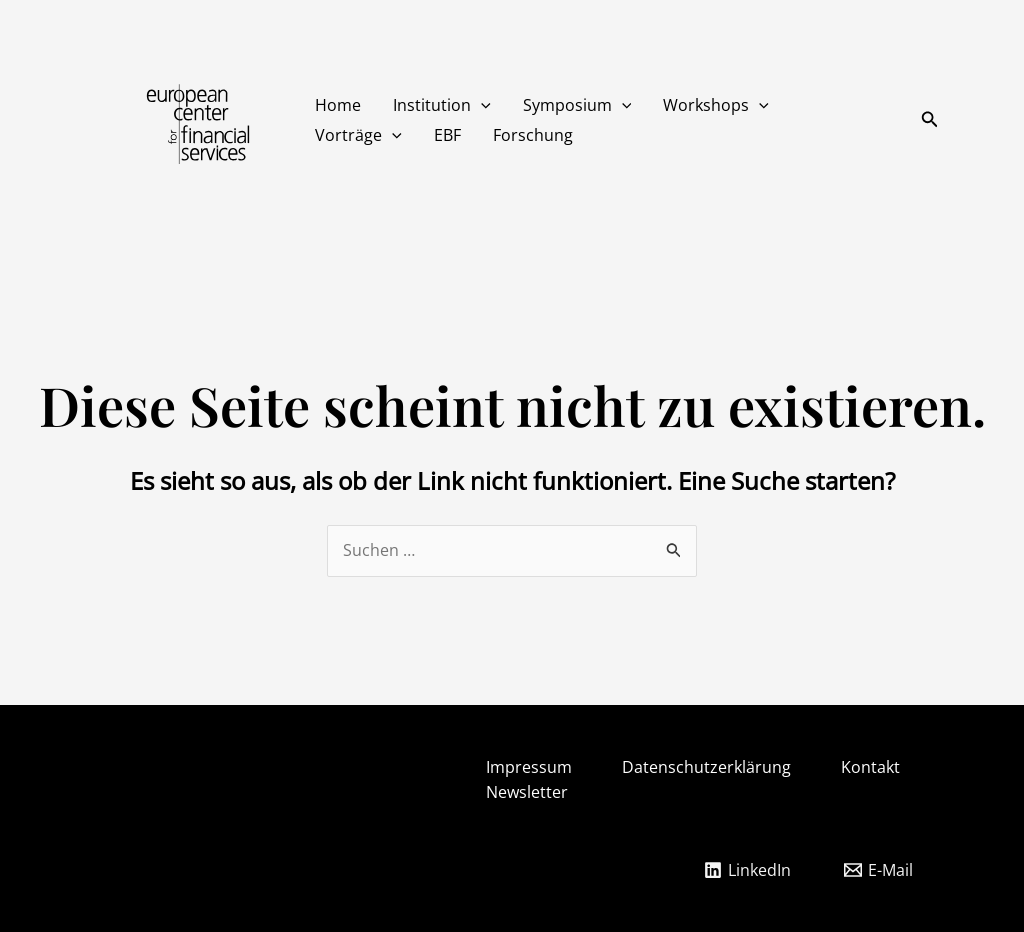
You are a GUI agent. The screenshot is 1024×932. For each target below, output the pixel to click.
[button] (481, 105)
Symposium (577, 105)
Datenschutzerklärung (706, 767)
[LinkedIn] (747, 870)
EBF (447, 135)
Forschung (533, 135)
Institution (442, 105)
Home (338, 105)
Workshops (716, 105)
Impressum (529, 767)
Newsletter (527, 792)
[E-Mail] (878, 870)
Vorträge (358, 135)
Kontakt (870, 767)
